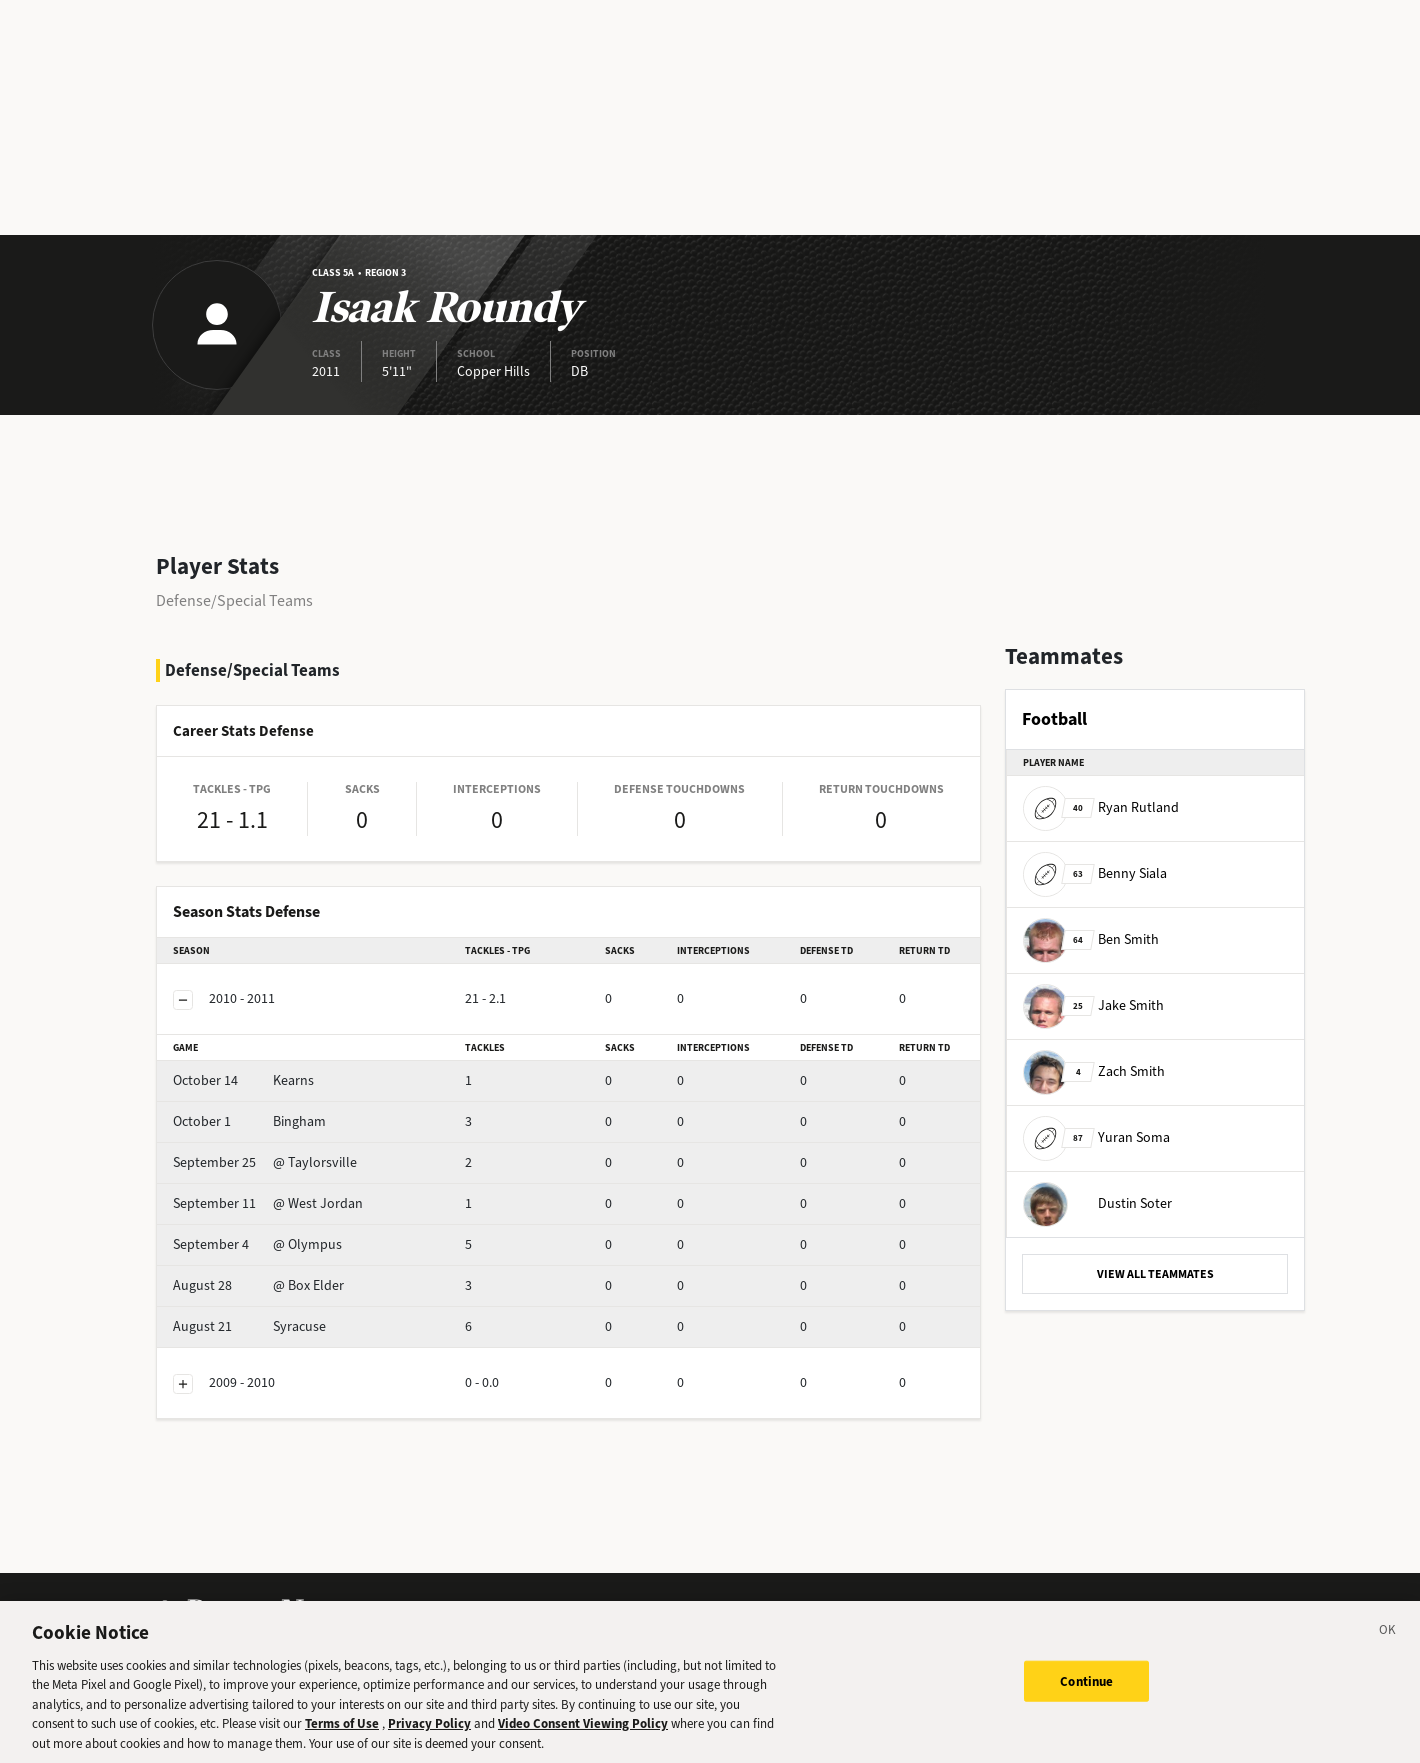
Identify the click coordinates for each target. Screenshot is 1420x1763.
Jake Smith (1093, 1005)
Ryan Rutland (1101, 807)
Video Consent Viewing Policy (583, 1738)
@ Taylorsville (265, 1162)
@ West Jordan (268, 1203)
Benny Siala (1095, 873)
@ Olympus (257, 1244)
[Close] (1388, 1648)
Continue (1086, 1695)
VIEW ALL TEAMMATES (1155, 1274)
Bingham (249, 1121)
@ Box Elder (258, 1285)
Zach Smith (1094, 1071)
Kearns (243, 1080)
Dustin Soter (1097, 1203)
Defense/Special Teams (234, 600)
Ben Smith (1091, 939)
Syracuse (249, 1326)
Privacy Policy (429, 1738)
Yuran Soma (1096, 1137)
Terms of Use (342, 1738)
